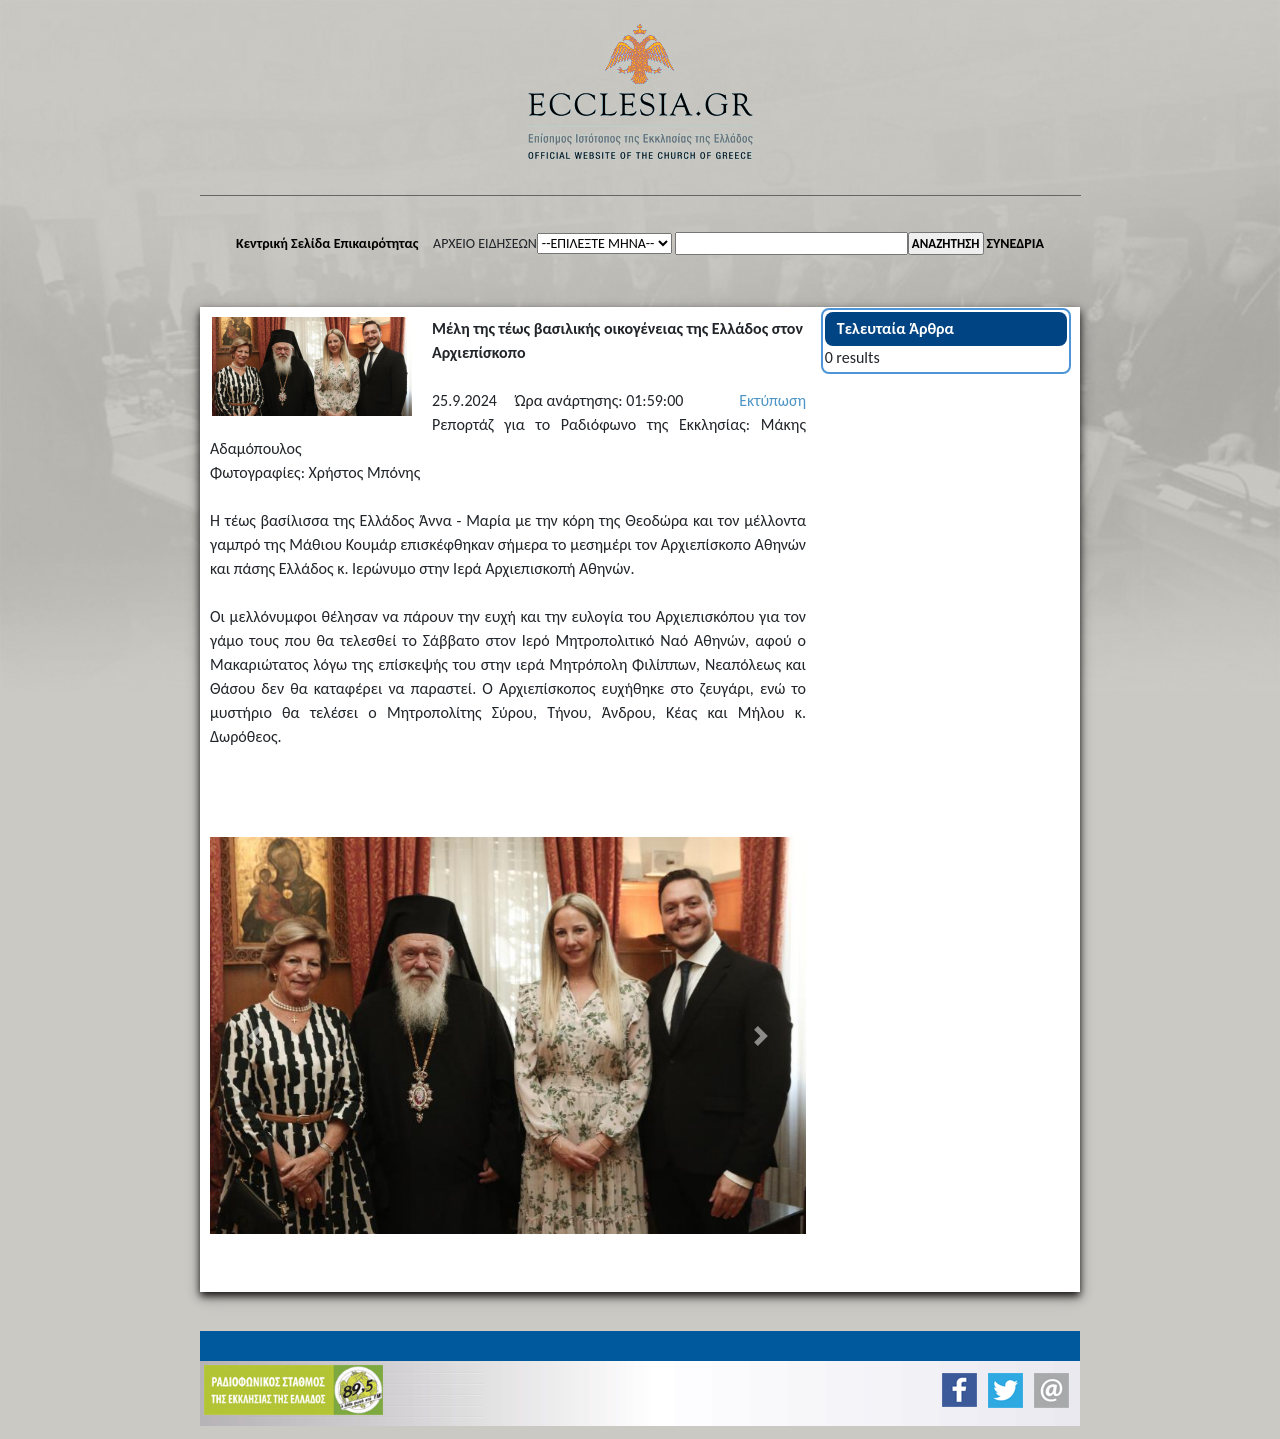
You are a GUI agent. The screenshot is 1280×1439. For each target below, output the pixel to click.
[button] (254, 1035)
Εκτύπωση (772, 400)
